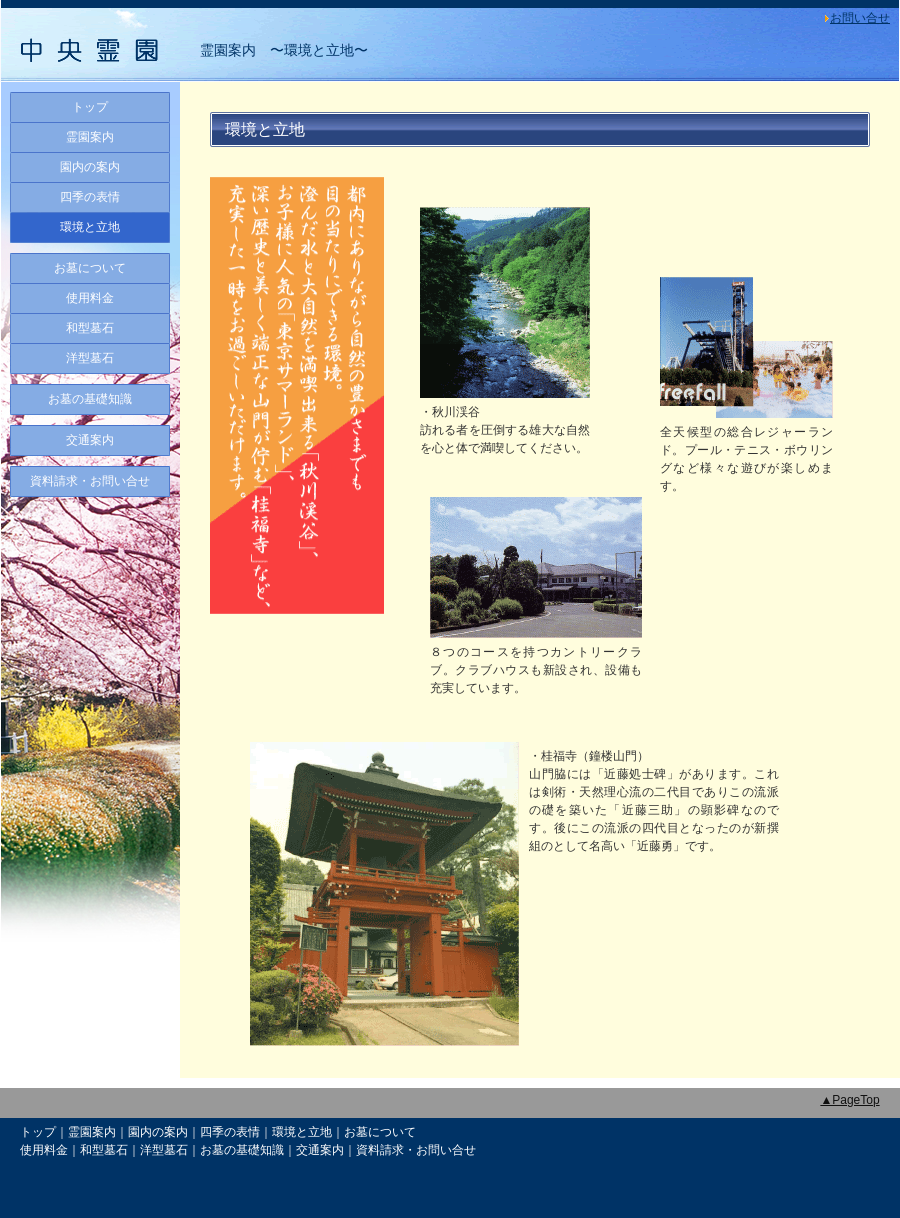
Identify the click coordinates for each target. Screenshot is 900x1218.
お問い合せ (860, 18)
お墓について (90, 268)
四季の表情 (90, 197)
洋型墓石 (90, 358)
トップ (90, 107)
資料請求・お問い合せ (90, 481)
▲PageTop (849, 1100)
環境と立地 (90, 227)
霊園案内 (90, 137)
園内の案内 (90, 167)
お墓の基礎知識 (90, 399)
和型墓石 (90, 328)
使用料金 (90, 298)
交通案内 (90, 440)
